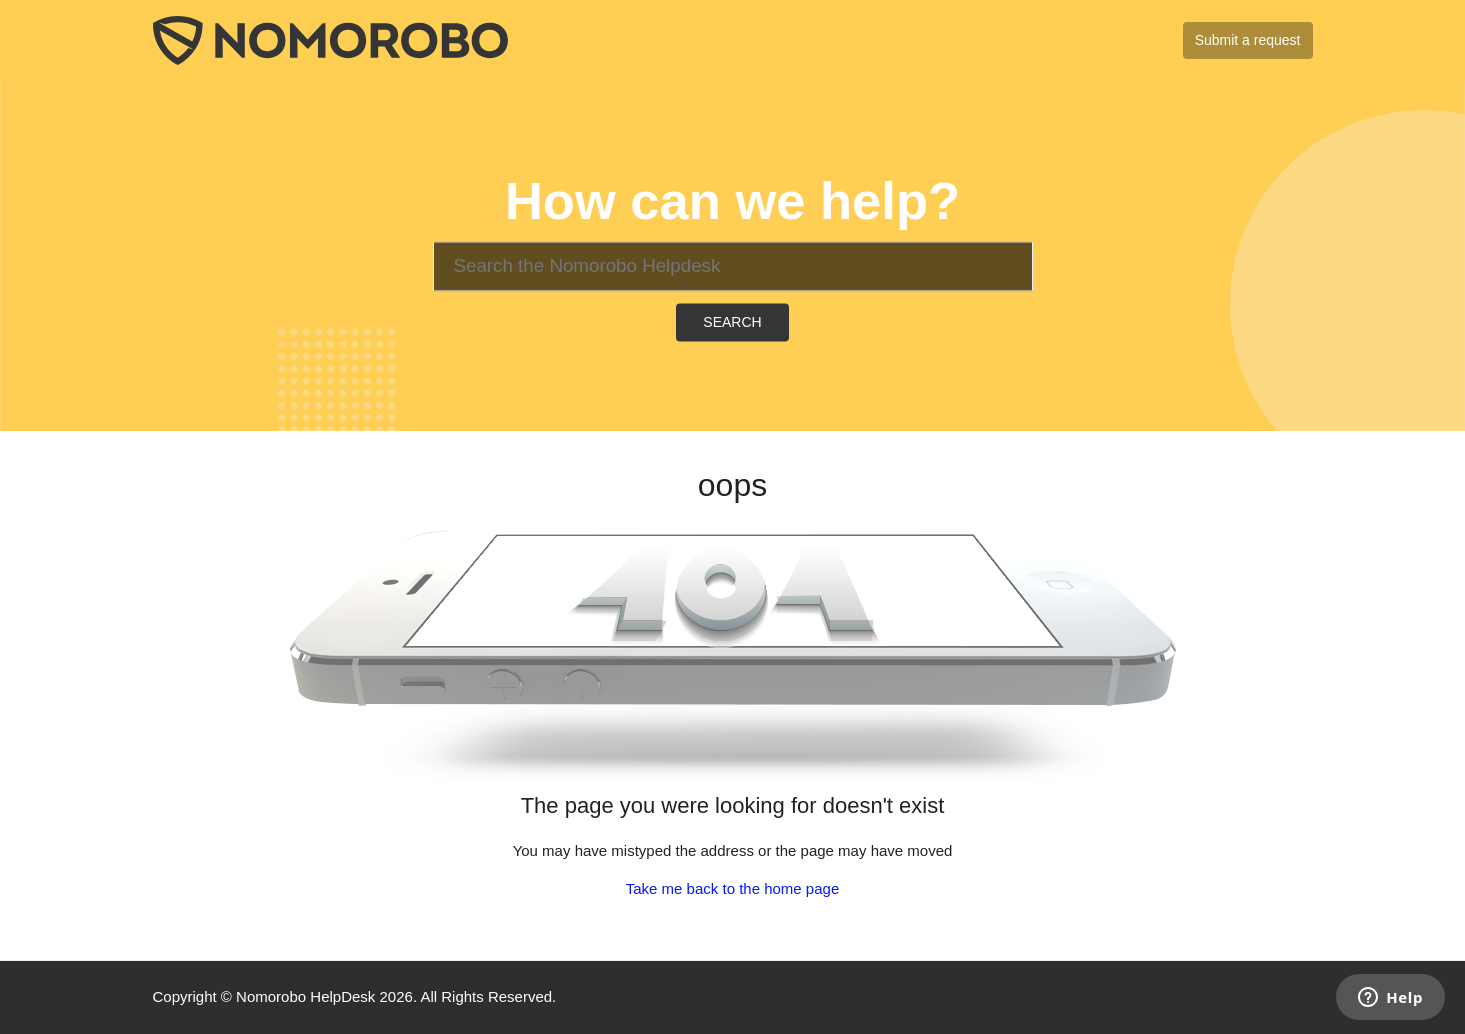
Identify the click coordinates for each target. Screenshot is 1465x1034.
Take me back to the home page (732, 888)
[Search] (733, 266)
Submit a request (1248, 40)
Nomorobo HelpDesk (305, 996)
